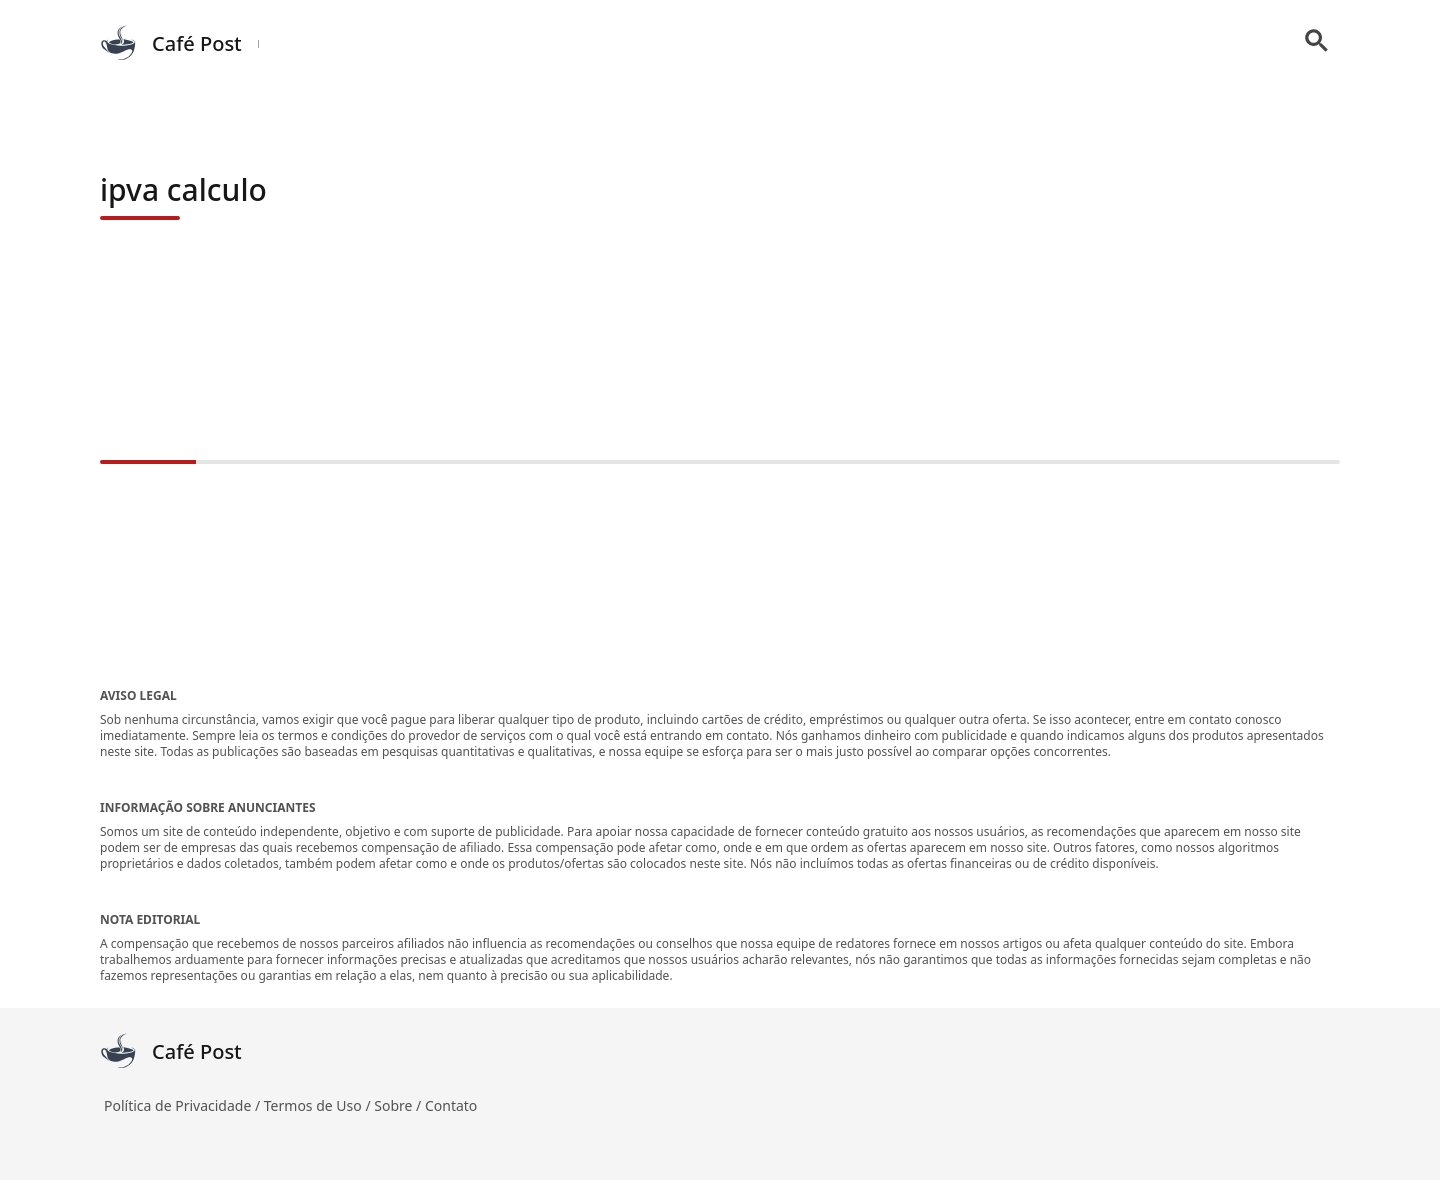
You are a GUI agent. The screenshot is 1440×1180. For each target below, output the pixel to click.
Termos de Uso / (319, 1105)
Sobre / (399, 1105)
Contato (451, 1105)
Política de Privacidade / (184, 1105)
